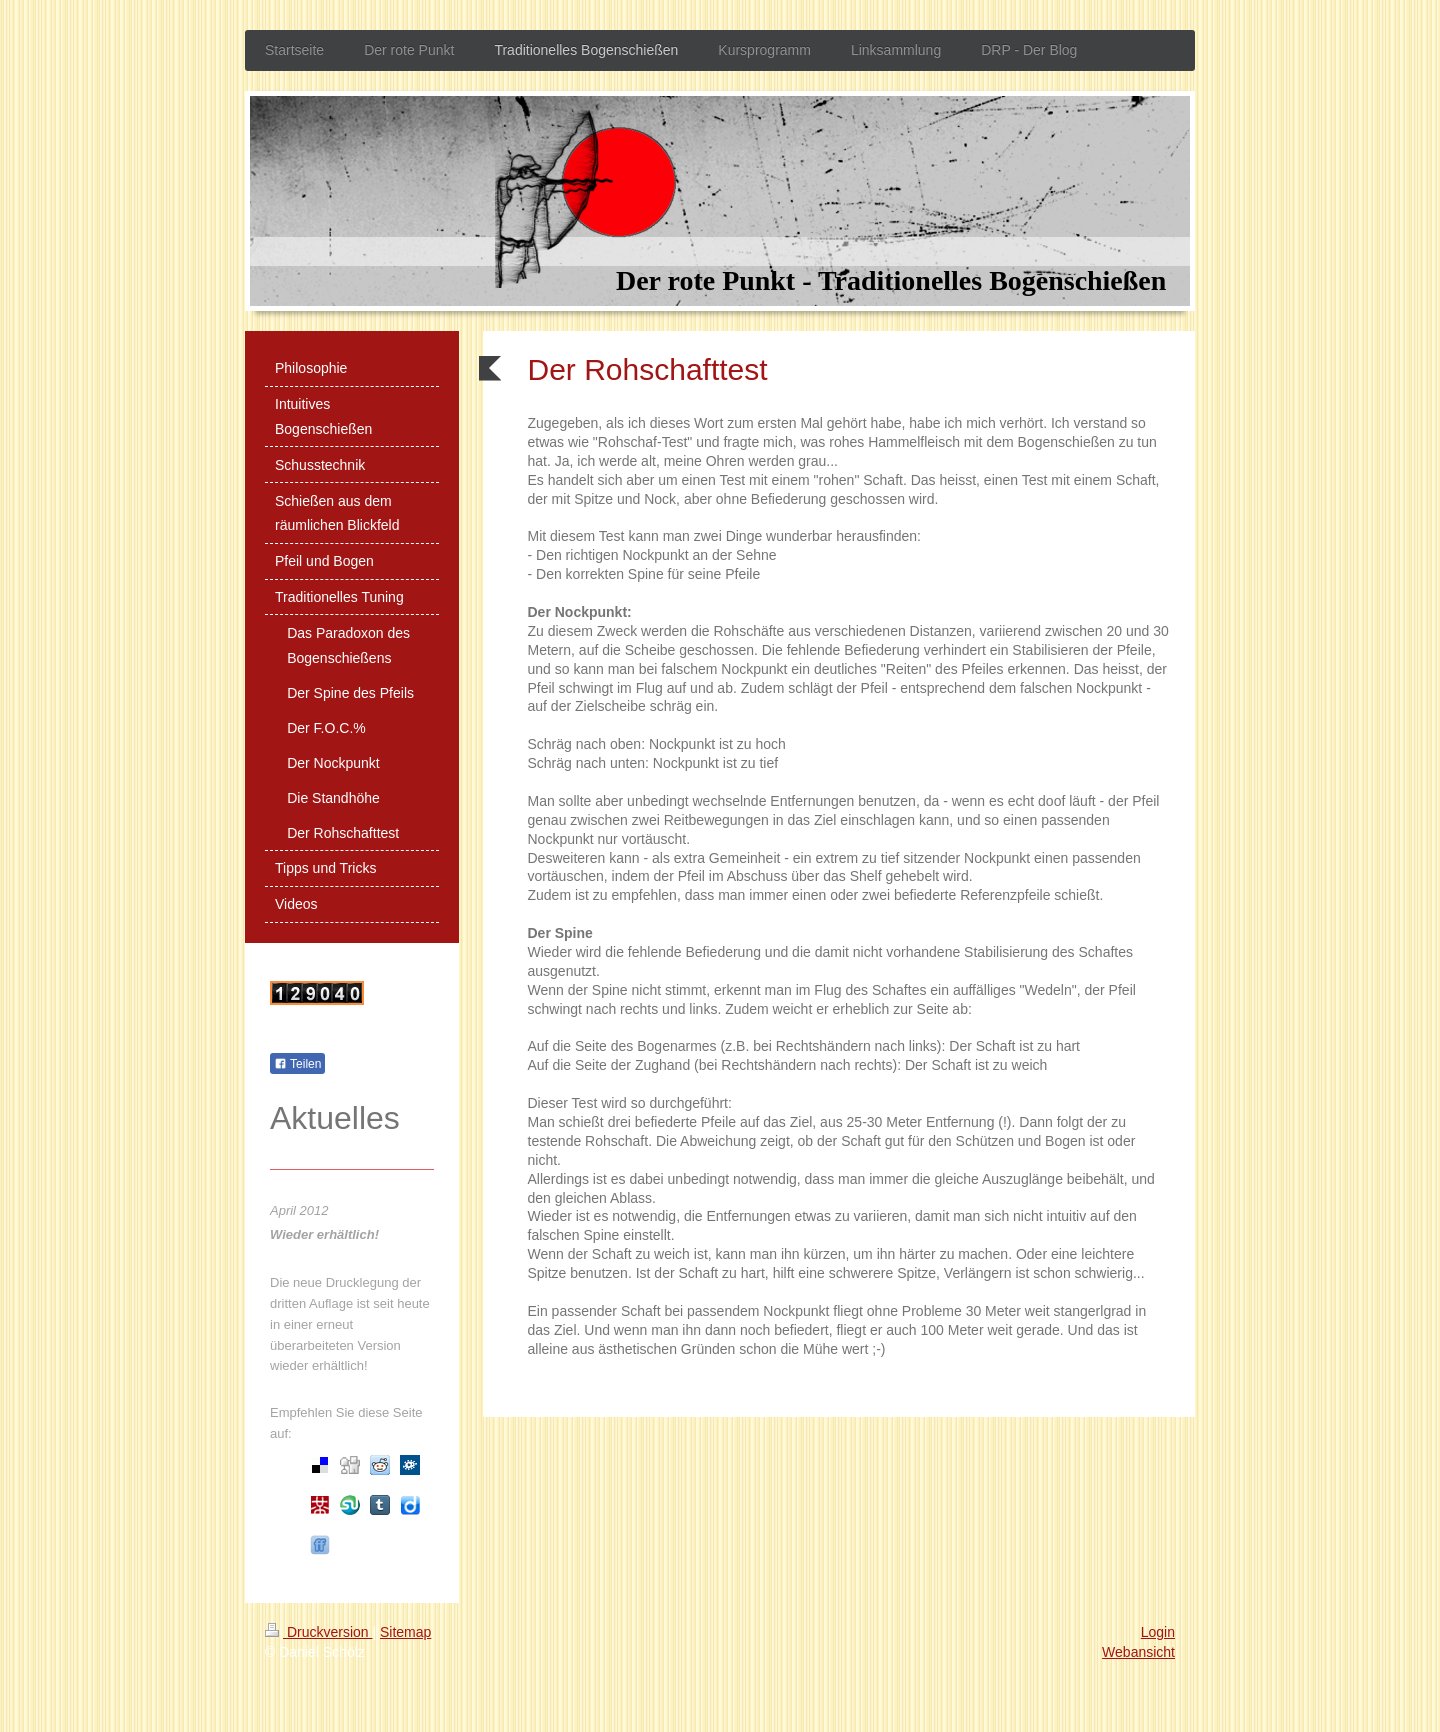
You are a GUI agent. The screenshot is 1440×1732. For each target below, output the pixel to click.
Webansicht (1138, 1652)
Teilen (297, 1064)
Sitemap (405, 1632)
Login (1158, 1632)
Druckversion (318, 1632)
